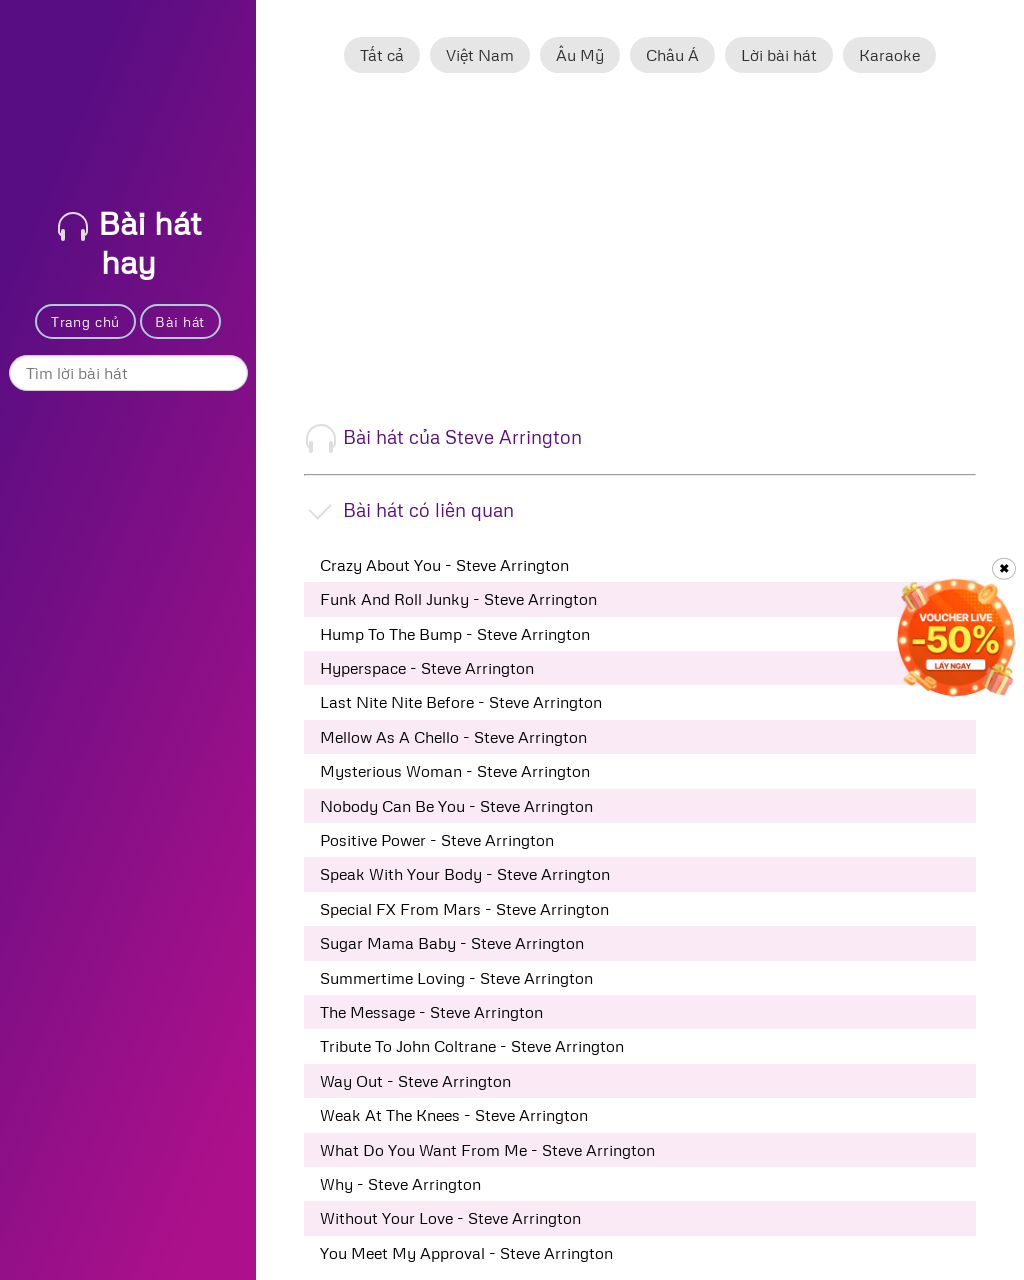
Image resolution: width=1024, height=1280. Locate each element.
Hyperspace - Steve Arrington (427, 668)
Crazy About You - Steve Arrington (444, 565)
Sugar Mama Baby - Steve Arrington (452, 943)
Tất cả (382, 55)
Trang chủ (85, 321)
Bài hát (180, 321)
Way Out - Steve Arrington (415, 1081)
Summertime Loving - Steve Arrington (456, 978)
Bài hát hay (129, 242)
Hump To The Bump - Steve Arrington (455, 634)
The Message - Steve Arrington (431, 1012)
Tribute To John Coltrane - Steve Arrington (472, 1046)
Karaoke (889, 55)
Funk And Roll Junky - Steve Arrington (458, 599)
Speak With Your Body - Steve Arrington (465, 874)
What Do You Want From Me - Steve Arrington (487, 1150)
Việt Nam (480, 55)
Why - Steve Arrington (400, 1184)
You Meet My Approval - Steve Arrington (466, 1253)
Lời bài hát (779, 55)
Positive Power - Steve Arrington (437, 840)
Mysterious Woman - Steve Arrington (455, 771)
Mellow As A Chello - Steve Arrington (453, 737)
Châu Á (672, 55)
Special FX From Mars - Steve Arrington (464, 909)
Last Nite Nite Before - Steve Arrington (461, 702)
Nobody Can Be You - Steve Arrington (456, 806)
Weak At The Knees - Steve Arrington (454, 1115)
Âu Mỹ (580, 55)
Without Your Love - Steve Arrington (450, 1218)
